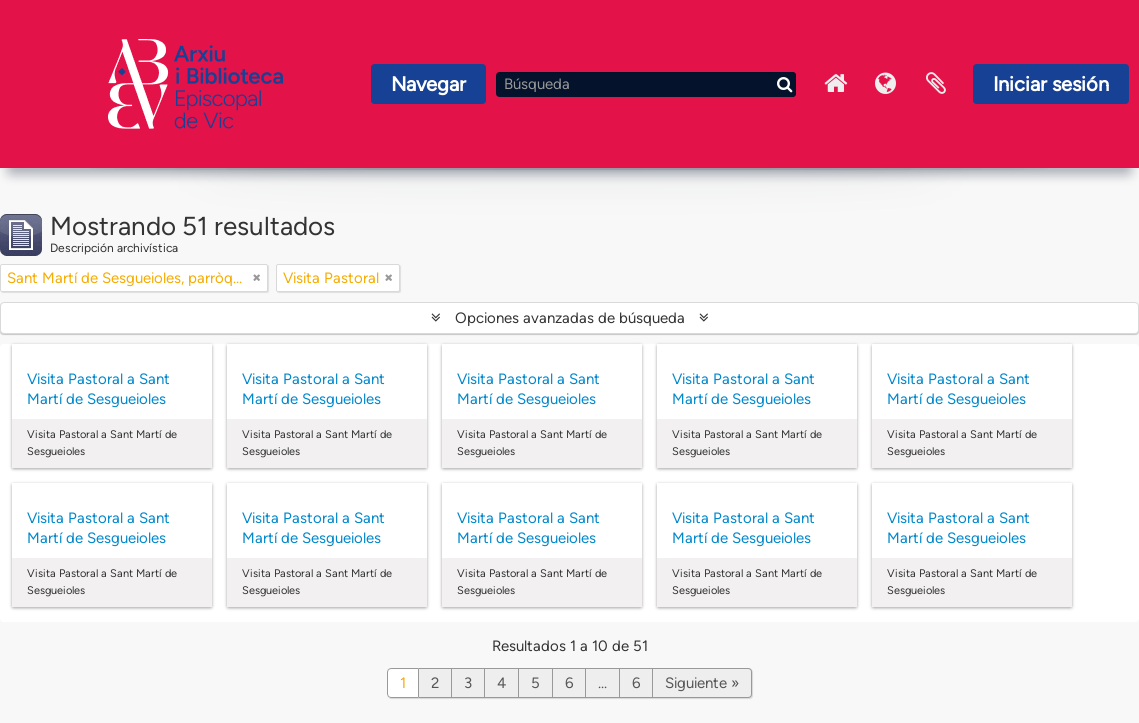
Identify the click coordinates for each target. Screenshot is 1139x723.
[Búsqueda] (646, 84)
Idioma (886, 84)
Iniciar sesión (1051, 84)
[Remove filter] (257, 278)
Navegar (428, 84)
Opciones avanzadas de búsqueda (570, 318)
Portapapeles (936, 84)
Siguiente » (702, 683)
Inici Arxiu (836, 84)
